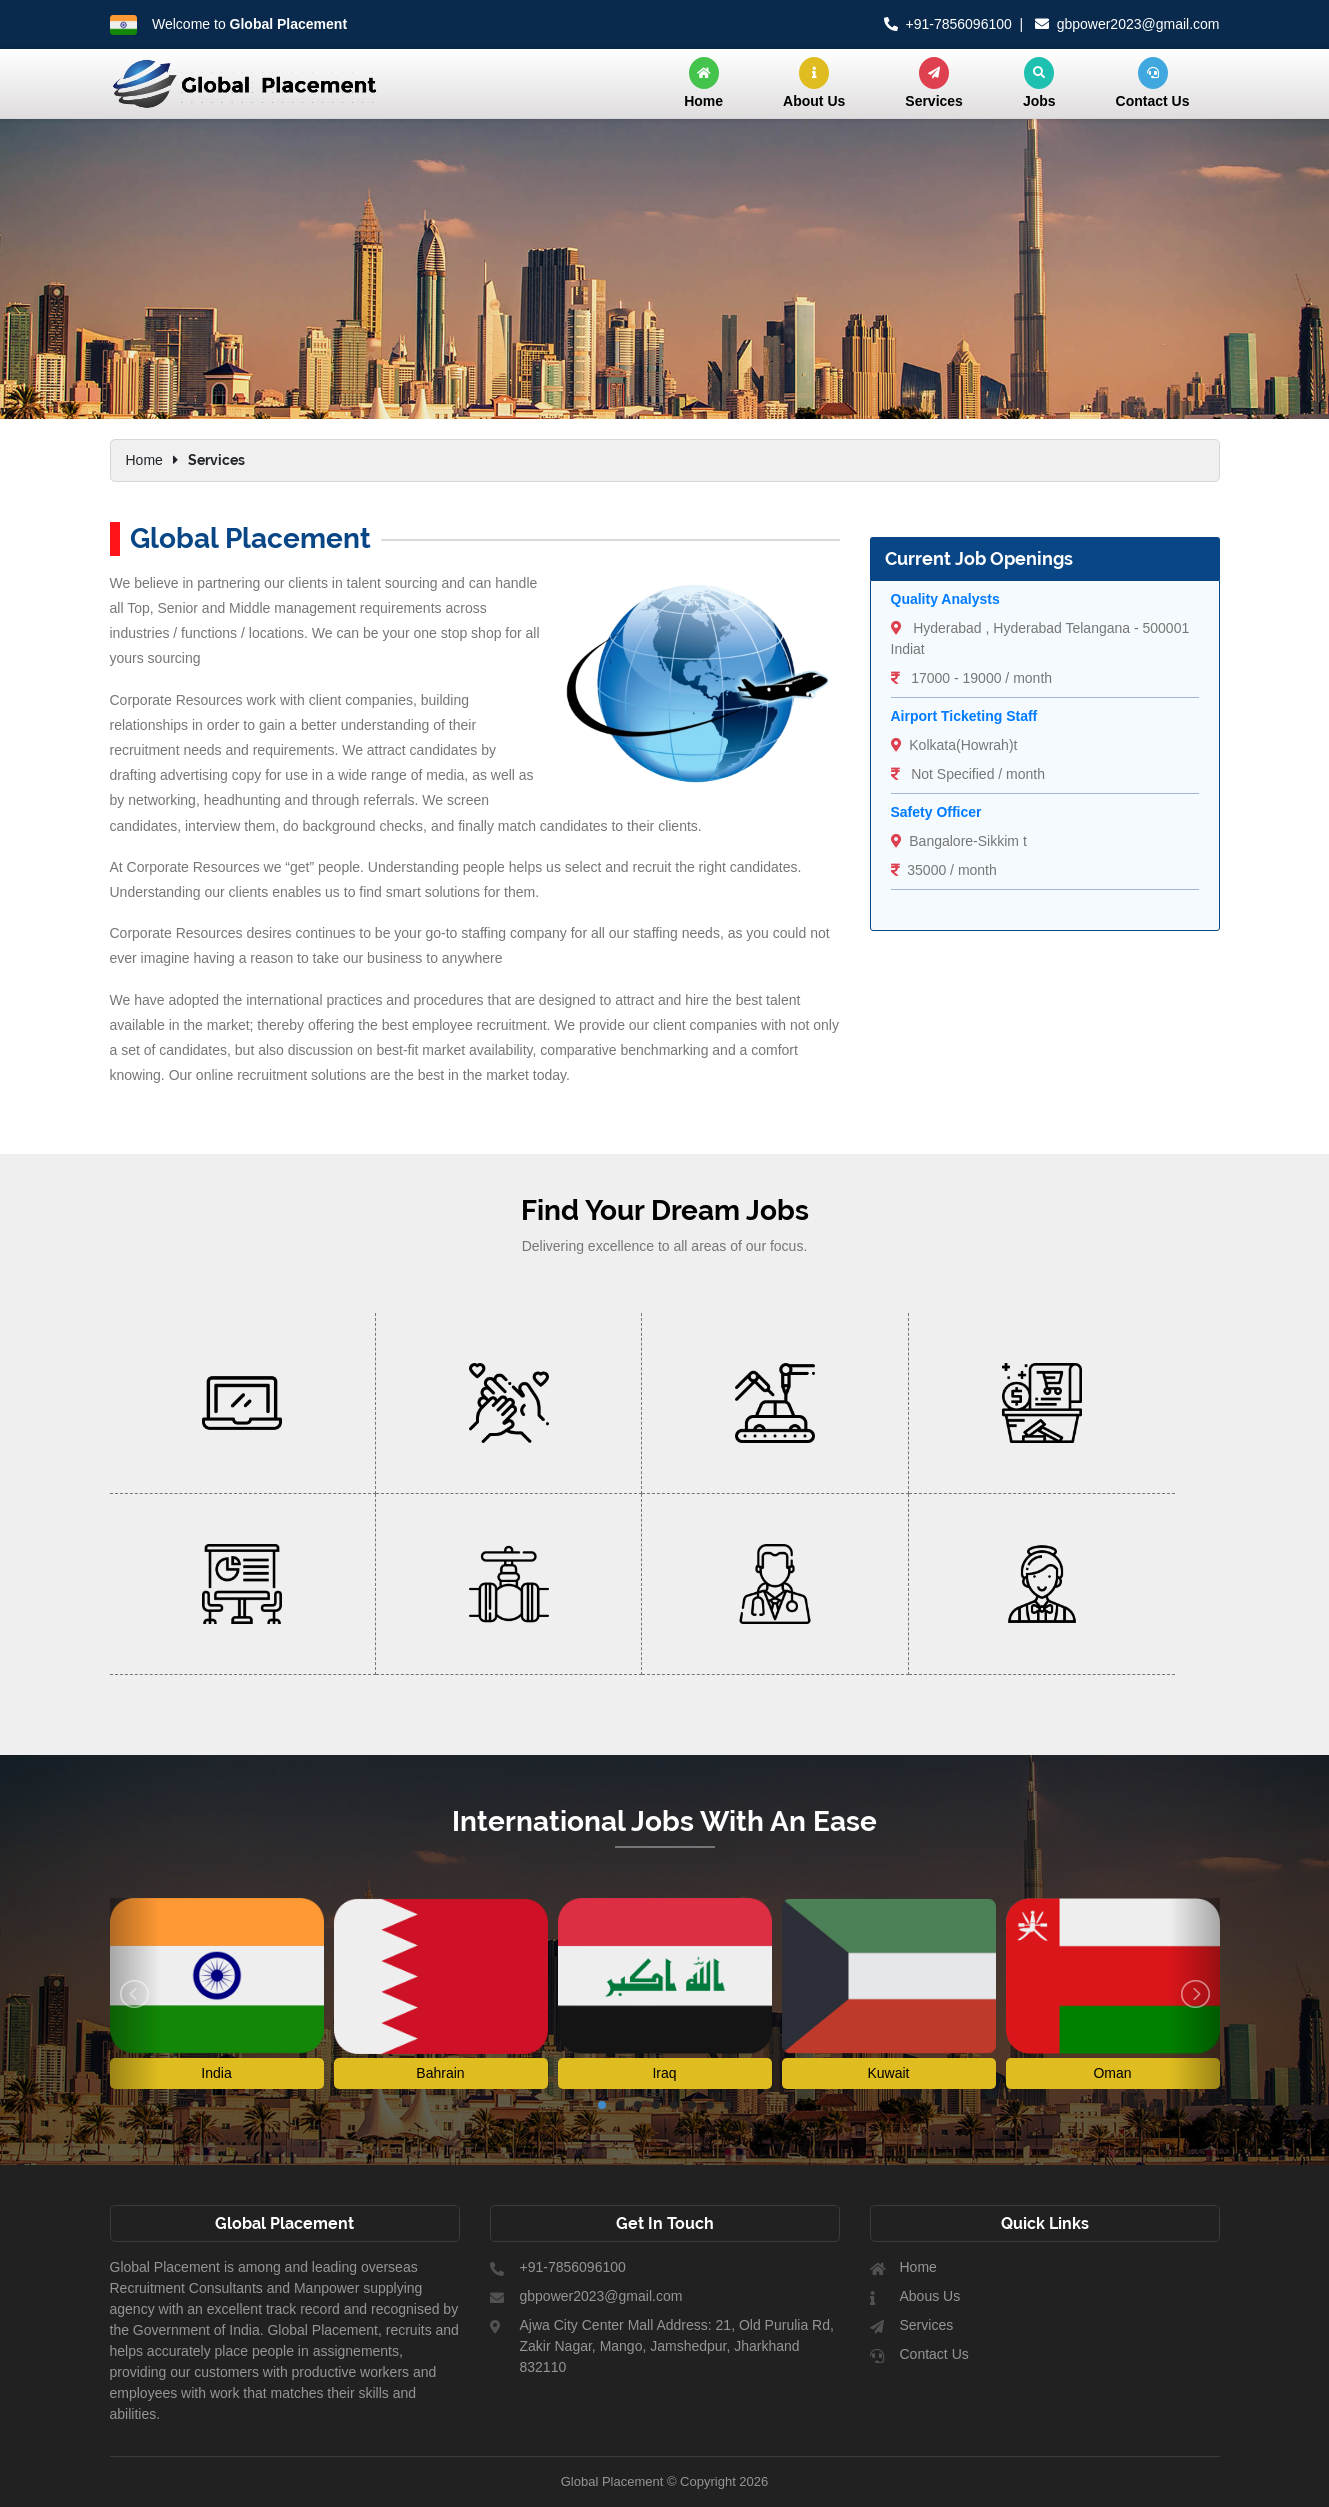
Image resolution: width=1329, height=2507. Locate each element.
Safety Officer (936, 812)
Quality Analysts (945, 599)
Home (703, 83)
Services (934, 83)
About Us (814, 83)
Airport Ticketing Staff (964, 716)
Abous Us (930, 2296)
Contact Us (1153, 83)
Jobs (1039, 83)
